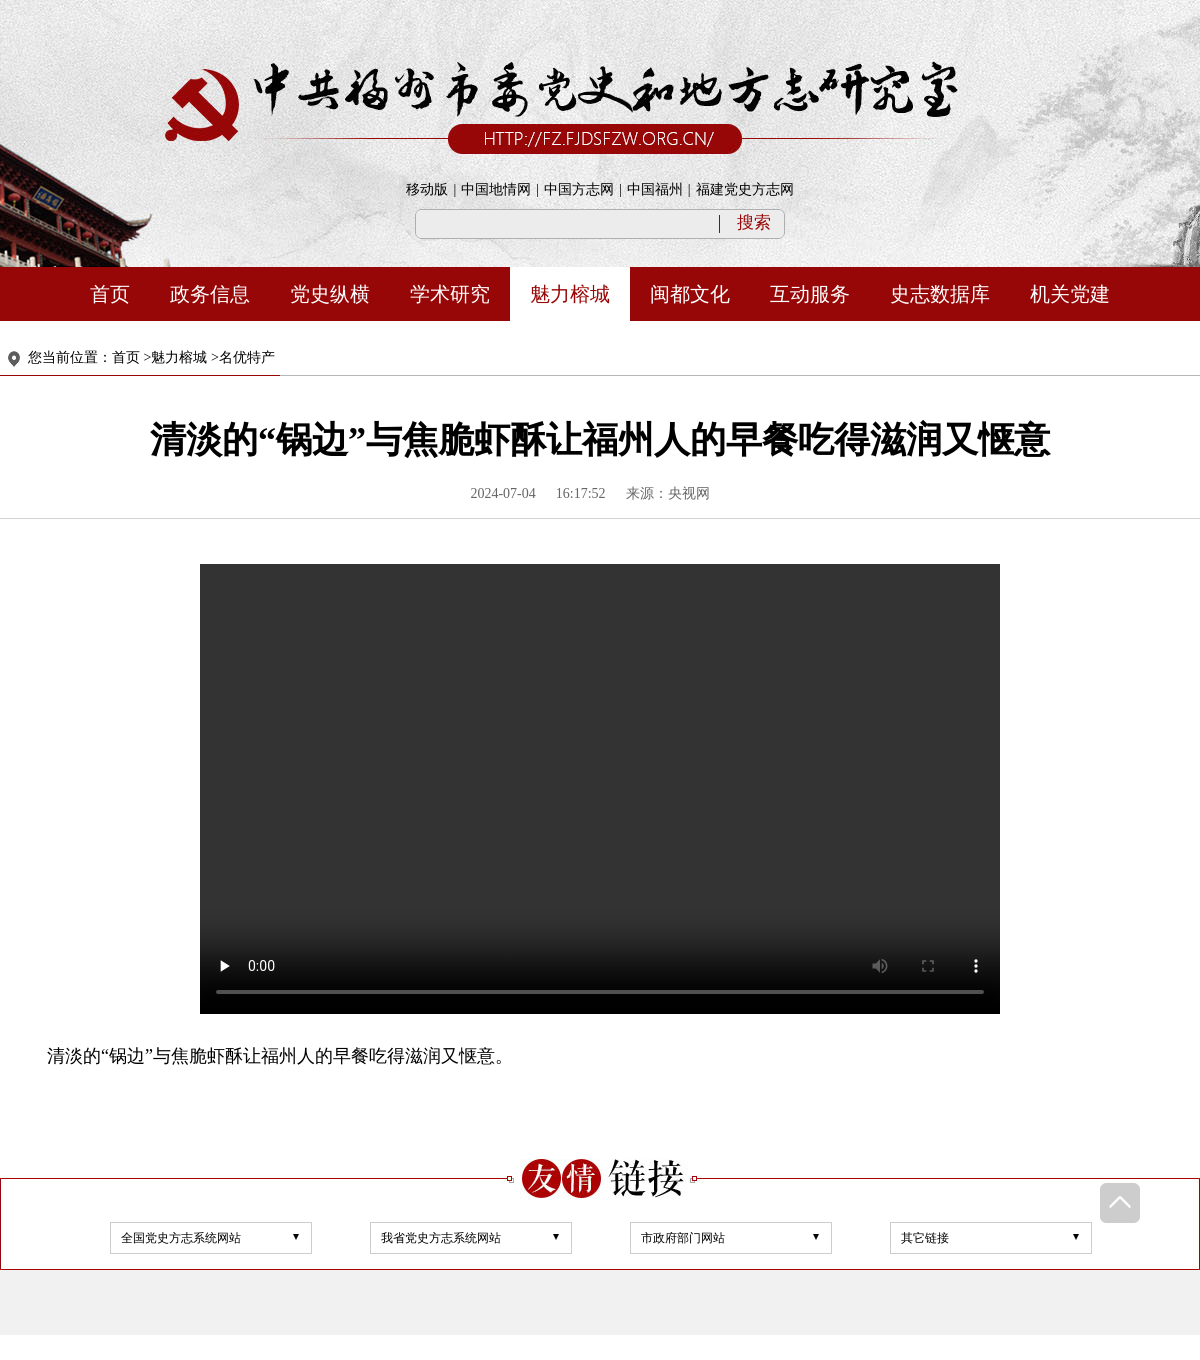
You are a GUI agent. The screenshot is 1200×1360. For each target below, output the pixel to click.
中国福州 (655, 189)
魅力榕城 (570, 294)
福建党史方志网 (745, 189)
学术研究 (450, 294)
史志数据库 (940, 294)
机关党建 (1070, 294)
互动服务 (810, 294)
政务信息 (210, 294)
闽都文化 (690, 294)
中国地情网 (496, 189)
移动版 (427, 189)
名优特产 (247, 357)
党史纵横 (330, 294)
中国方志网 (579, 189)
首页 (110, 294)
